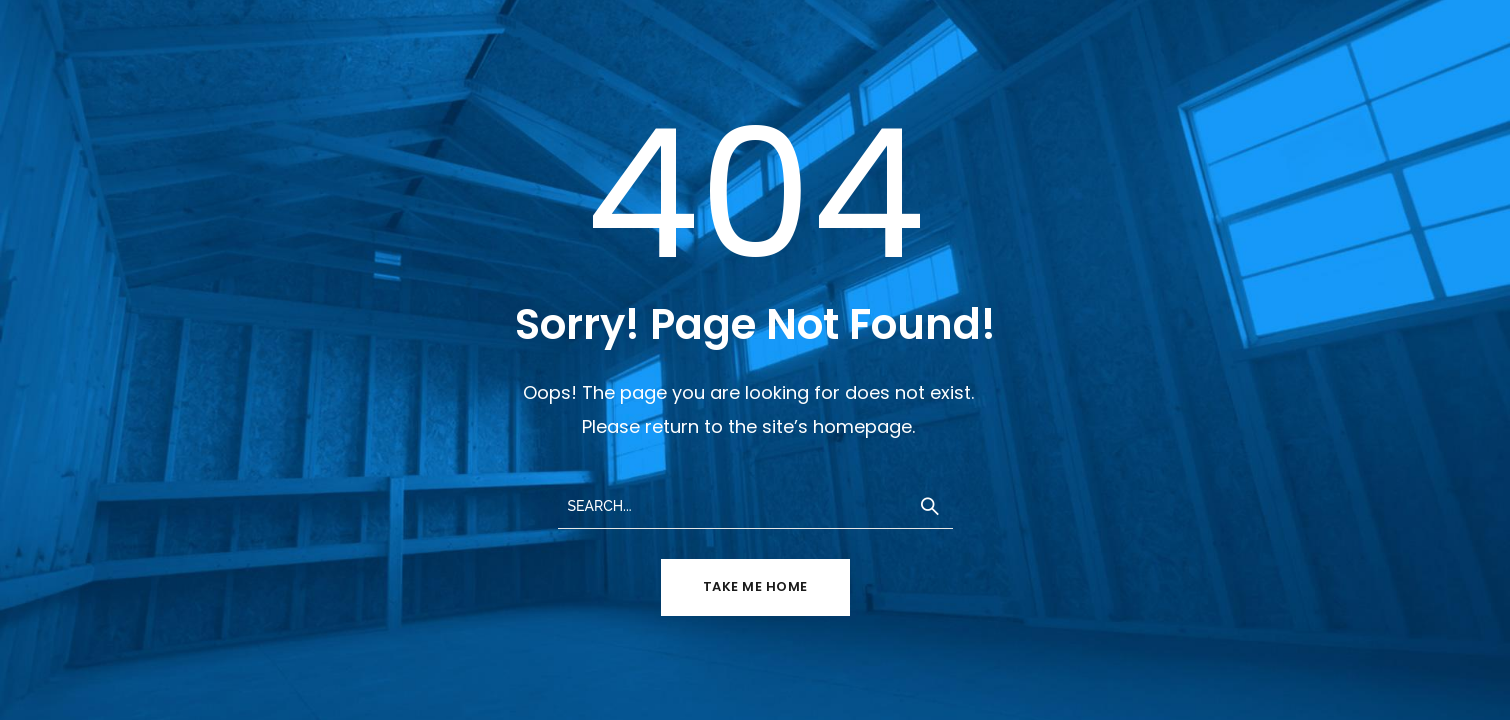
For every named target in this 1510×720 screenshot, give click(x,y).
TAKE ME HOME (755, 586)
